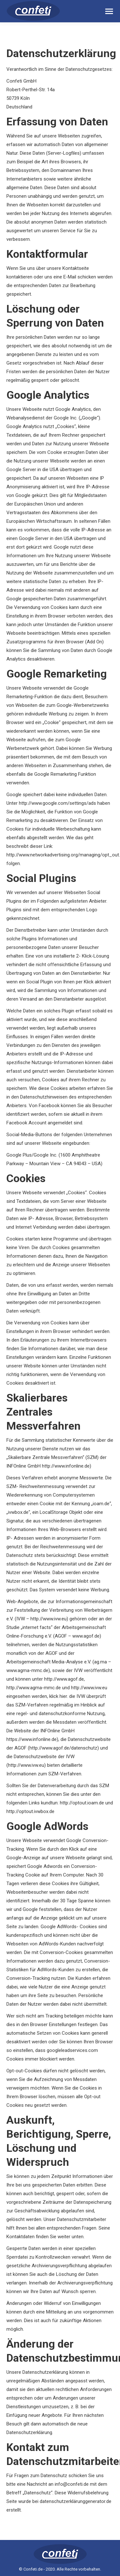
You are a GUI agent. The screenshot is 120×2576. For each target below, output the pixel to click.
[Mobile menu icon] (109, 11)
